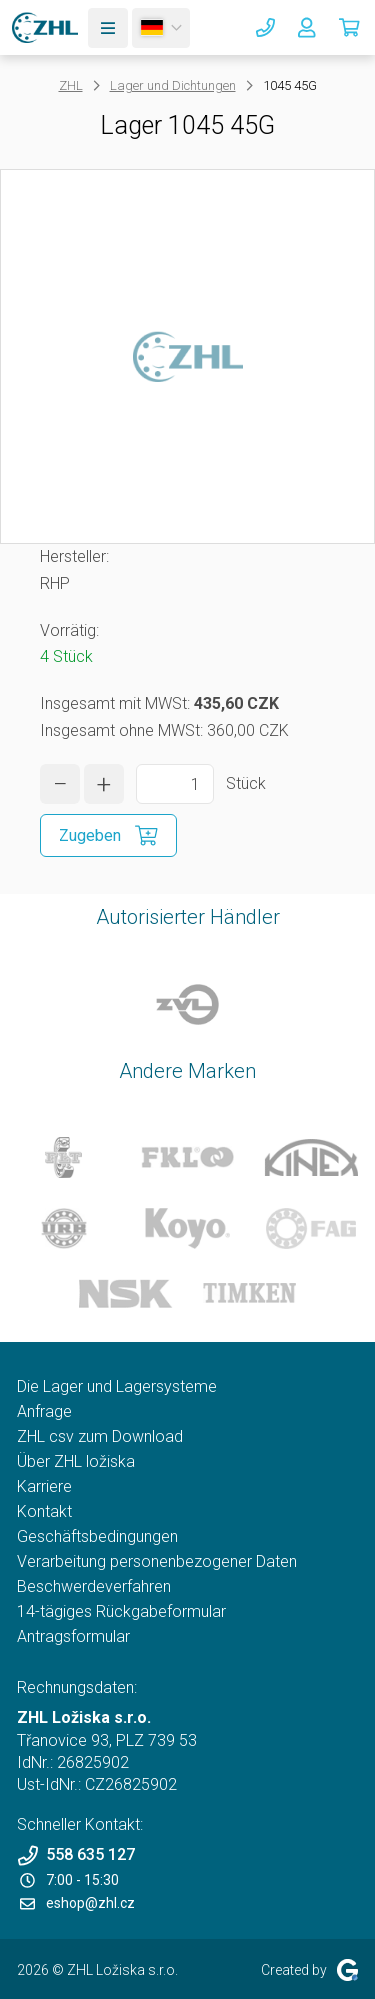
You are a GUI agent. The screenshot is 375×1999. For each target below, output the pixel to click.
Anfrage (44, 1411)
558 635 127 (76, 1855)
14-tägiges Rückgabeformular (121, 1611)
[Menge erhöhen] (104, 784)
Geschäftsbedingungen (97, 1536)
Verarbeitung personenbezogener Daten (157, 1561)
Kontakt (44, 1511)
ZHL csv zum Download (100, 1436)
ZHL (71, 85)
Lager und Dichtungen (173, 85)
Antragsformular (73, 1636)
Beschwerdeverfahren (94, 1586)
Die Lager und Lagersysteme (117, 1386)
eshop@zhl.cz (77, 1903)
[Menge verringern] (60, 784)
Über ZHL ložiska (76, 1461)
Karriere (44, 1486)
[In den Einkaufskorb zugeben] (108, 835)
